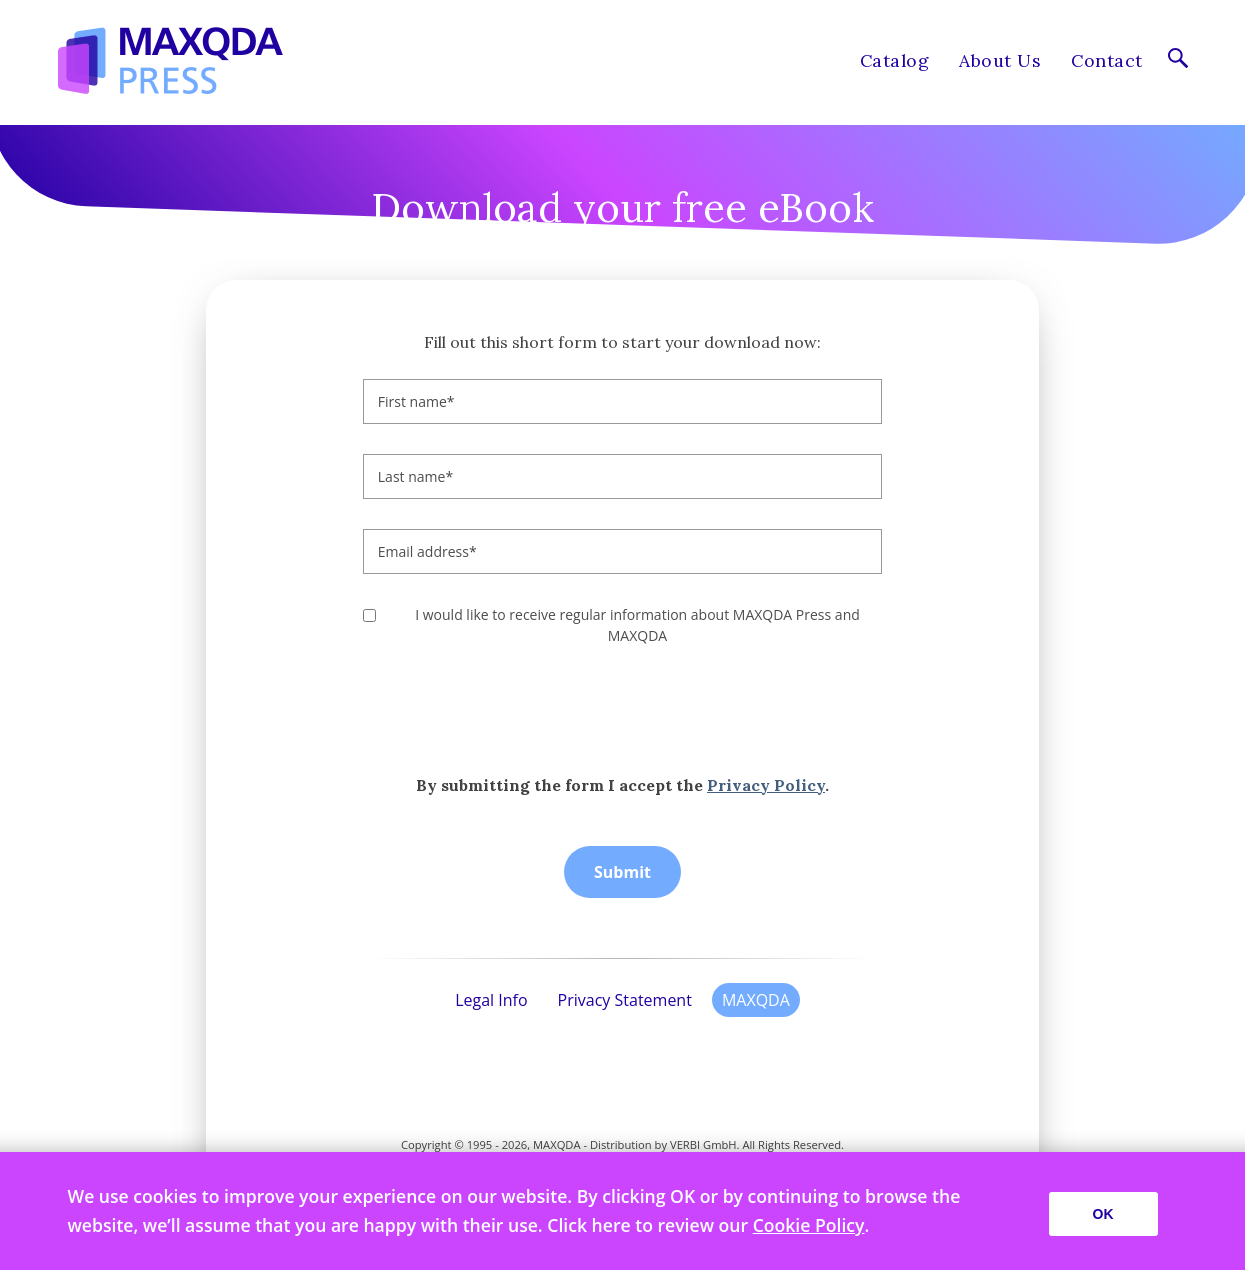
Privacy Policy (766, 785)
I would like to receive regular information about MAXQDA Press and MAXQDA (637, 625)
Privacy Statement (625, 1000)
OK (1103, 1214)
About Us (1000, 60)
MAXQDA (756, 1000)
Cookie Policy (809, 1225)
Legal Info (491, 1000)
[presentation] (515, 710)
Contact (1106, 60)
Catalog (894, 60)
